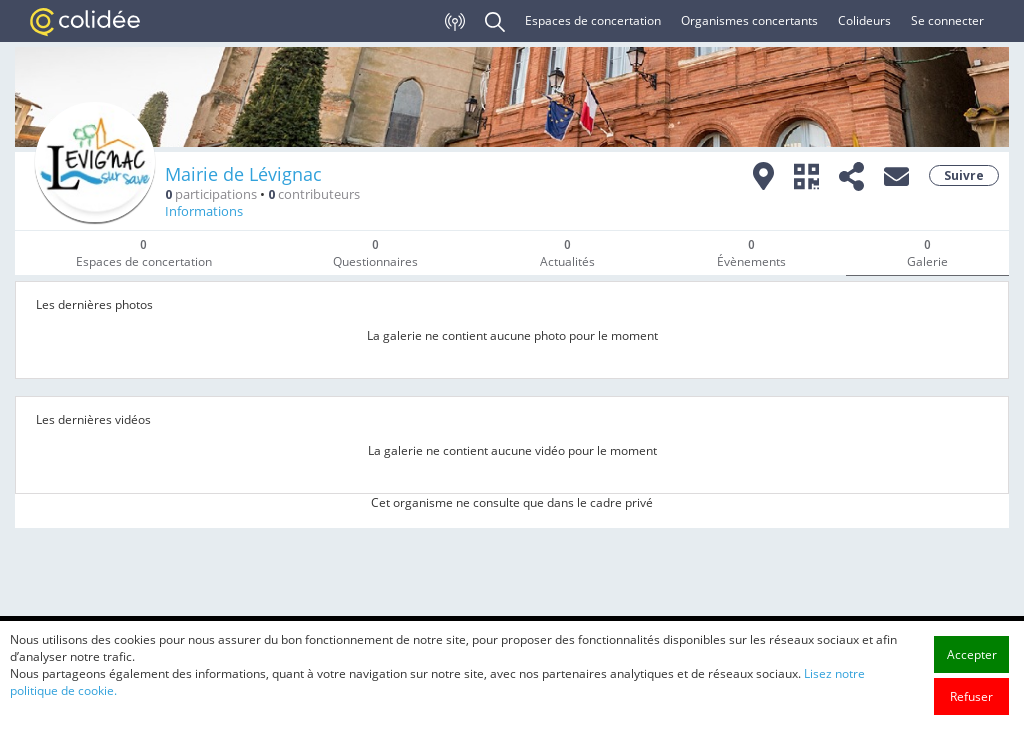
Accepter (972, 706)
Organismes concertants (749, 20)
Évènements (751, 253)
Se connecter (947, 20)
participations (211, 194)
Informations (204, 211)
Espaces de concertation (593, 20)
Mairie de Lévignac (243, 174)
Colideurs (864, 20)
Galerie (927, 253)
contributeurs (314, 194)
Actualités (567, 253)
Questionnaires (375, 253)
